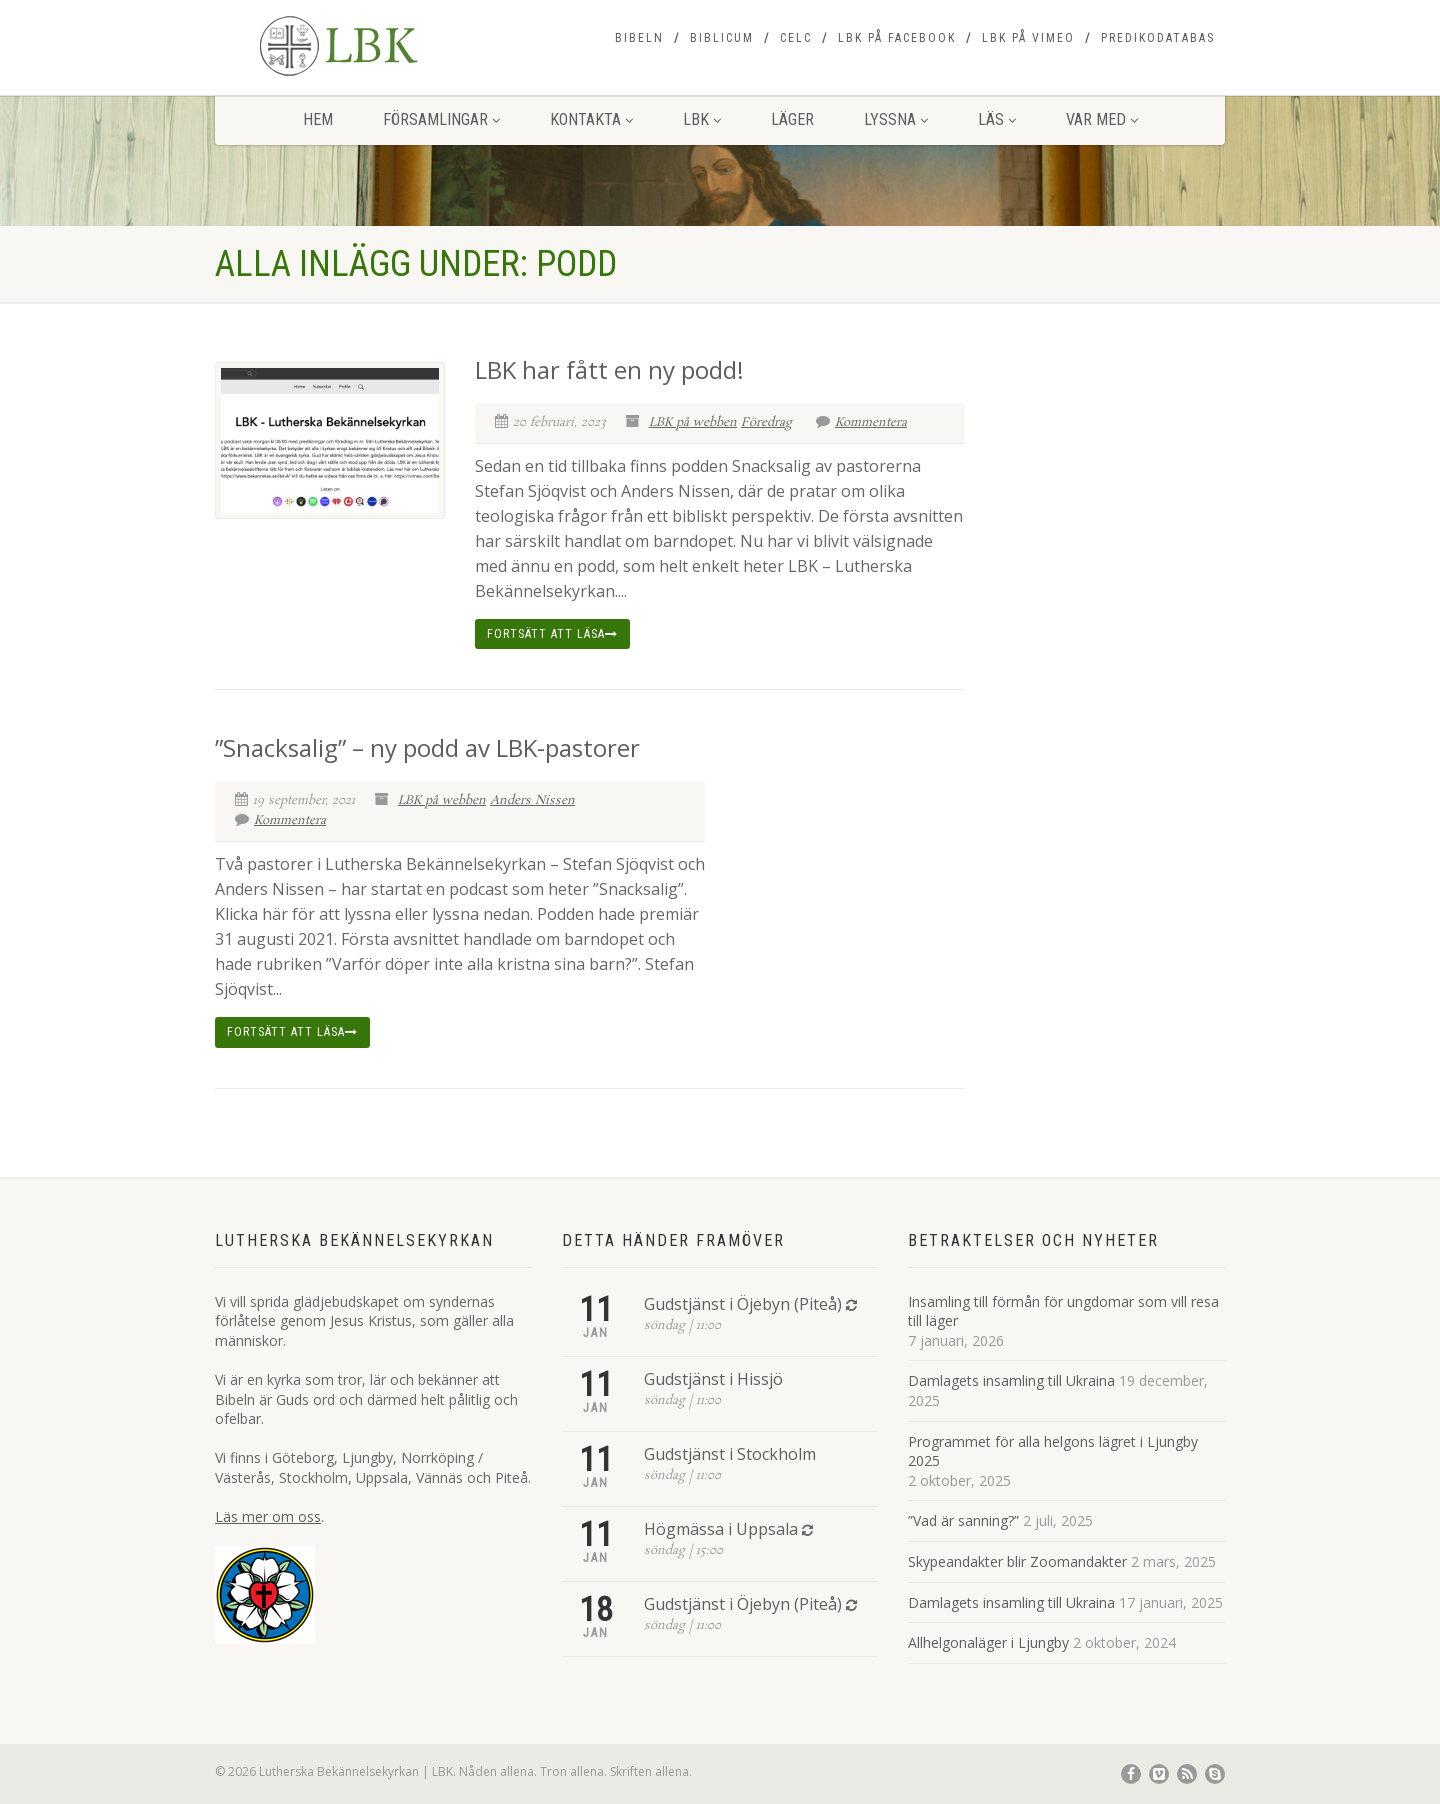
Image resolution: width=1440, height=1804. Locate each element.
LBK (702, 119)
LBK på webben (693, 422)
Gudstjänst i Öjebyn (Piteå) (743, 1304)
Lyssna (896, 119)
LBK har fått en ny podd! (609, 369)
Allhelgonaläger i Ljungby (988, 1642)
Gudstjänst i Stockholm (730, 1454)
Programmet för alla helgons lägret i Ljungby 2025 (1053, 1451)
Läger (792, 119)
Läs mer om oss (268, 1516)
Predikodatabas (1158, 38)
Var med (1102, 119)
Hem (318, 119)
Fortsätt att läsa (552, 634)
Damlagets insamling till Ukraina (1011, 1380)
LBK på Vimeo (1028, 38)
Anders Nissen (532, 800)
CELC (796, 38)
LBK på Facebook (897, 38)
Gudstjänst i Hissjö (713, 1379)
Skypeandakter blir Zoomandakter (1017, 1561)
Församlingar (441, 119)
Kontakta (591, 119)
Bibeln (639, 38)
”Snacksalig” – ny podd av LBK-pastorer (427, 747)
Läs (997, 119)
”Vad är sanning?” (963, 1520)
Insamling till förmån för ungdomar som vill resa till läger (1063, 1311)
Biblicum (722, 38)
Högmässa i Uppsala (721, 1529)
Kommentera (861, 422)
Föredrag (766, 422)
